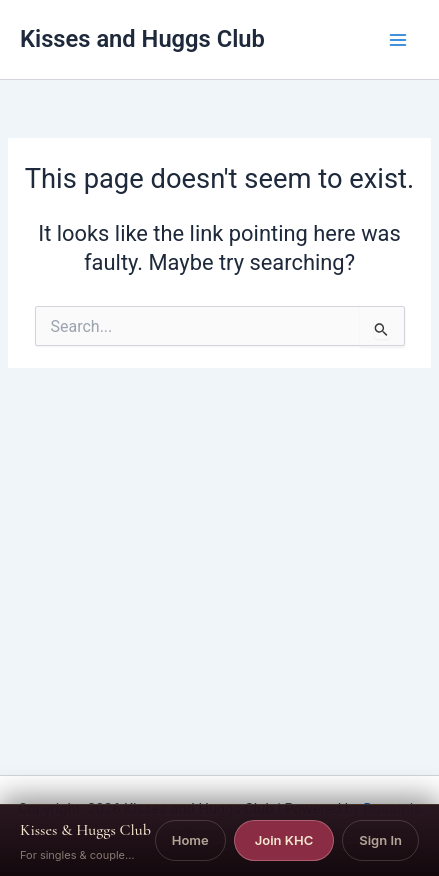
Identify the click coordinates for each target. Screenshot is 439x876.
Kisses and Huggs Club (142, 39)
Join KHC (284, 840)
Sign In (380, 840)
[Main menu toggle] (398, 40)
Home (190, 840)
